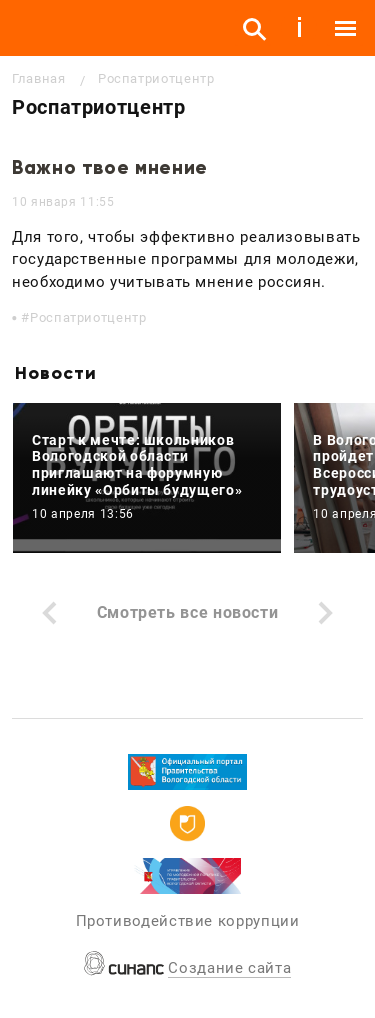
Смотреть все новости (188, 612)
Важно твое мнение (110, 167)
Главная (38, 78)
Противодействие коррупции (188, 921)
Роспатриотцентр (88, 317)
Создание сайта (229, 968)
